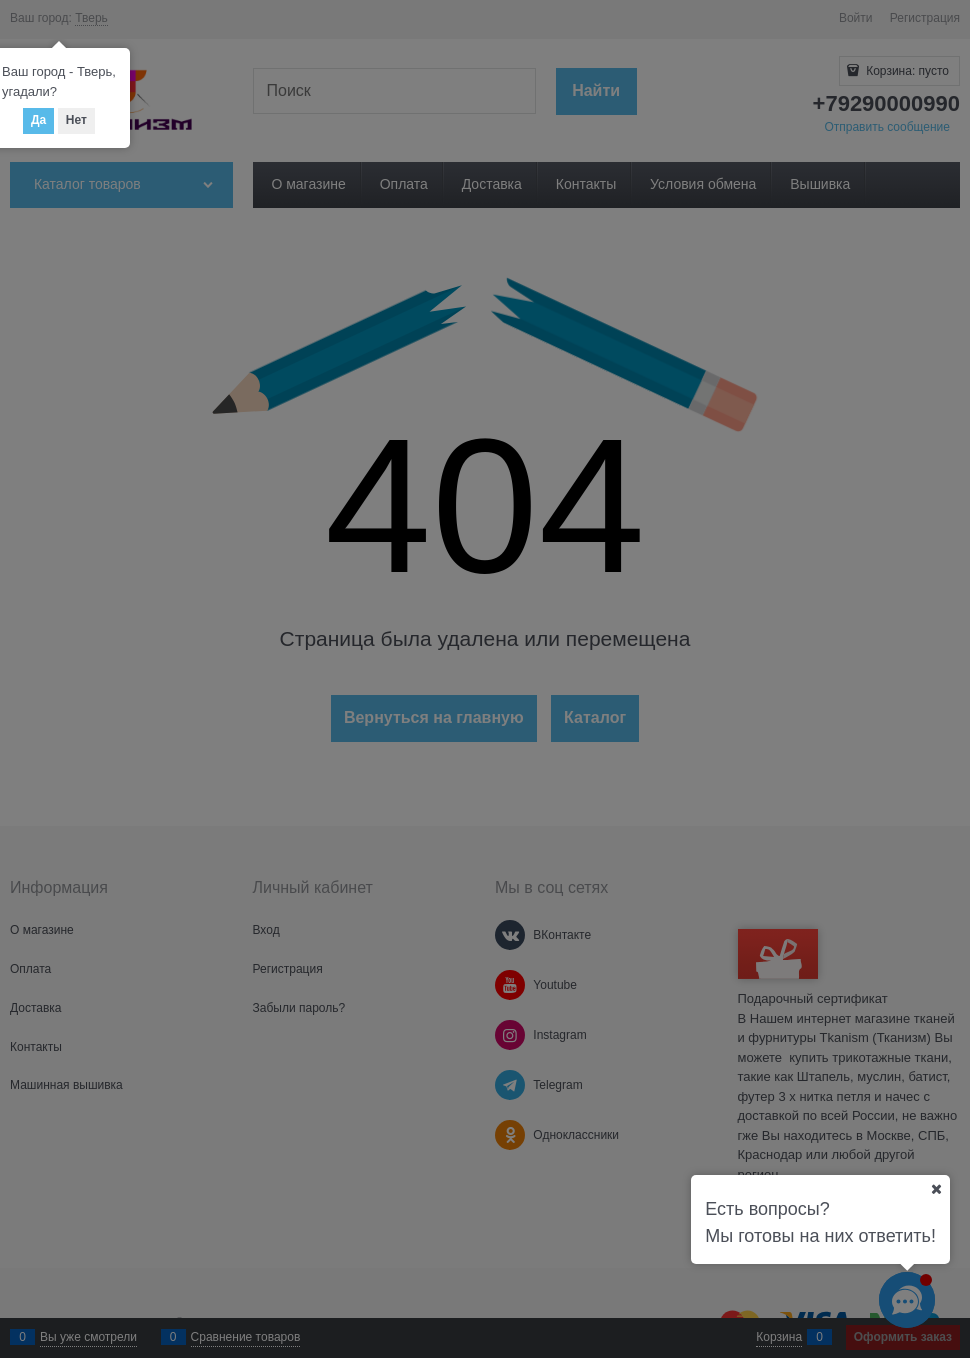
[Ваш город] (936, 1189)
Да (38, 120)
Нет (76, 120)
